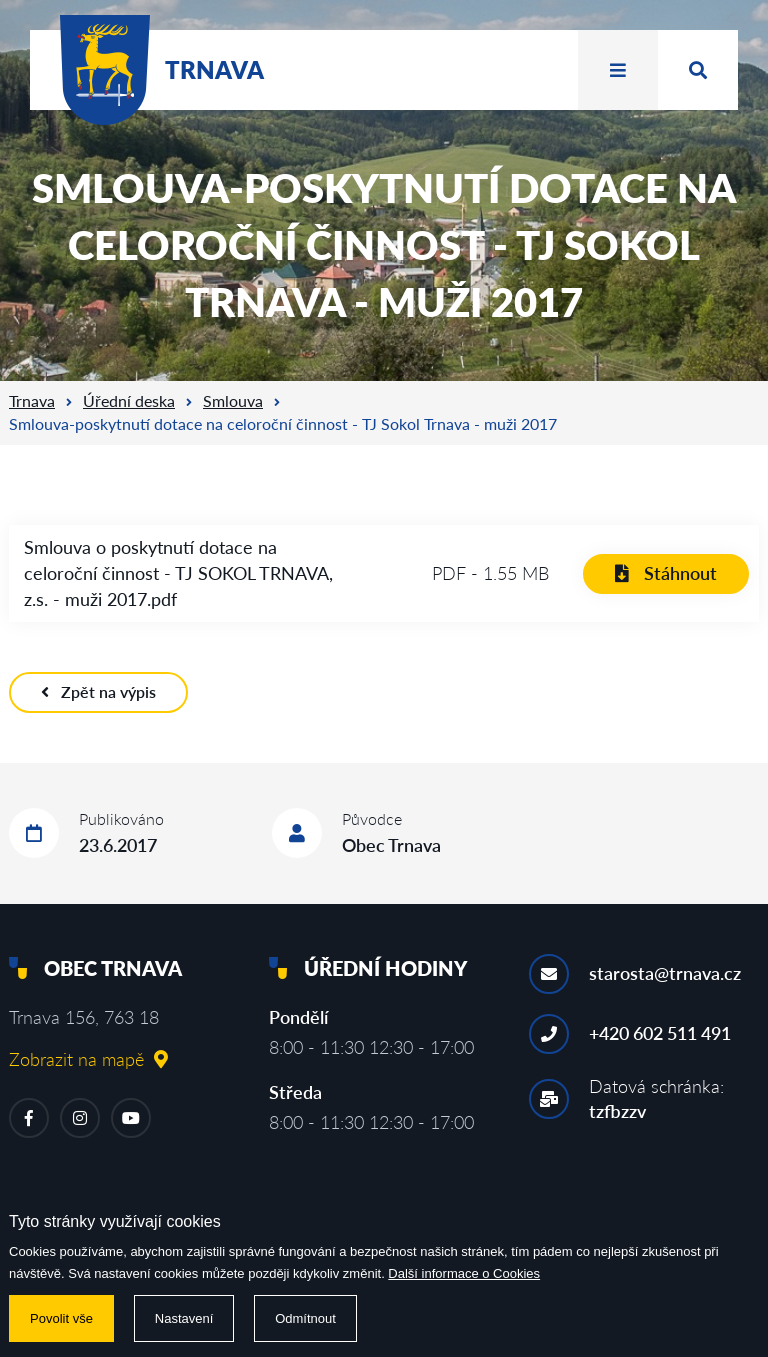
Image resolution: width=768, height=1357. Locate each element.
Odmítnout (305, 1318)
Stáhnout (666, 573)
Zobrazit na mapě (88, 1059)
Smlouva (233, 400)
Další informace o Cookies (464, 1273)
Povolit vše (61, 1318)
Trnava (32, 400)
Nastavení (184, 1318)
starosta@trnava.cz (665, 973)
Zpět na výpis (98, 691)
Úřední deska (129, 400)
